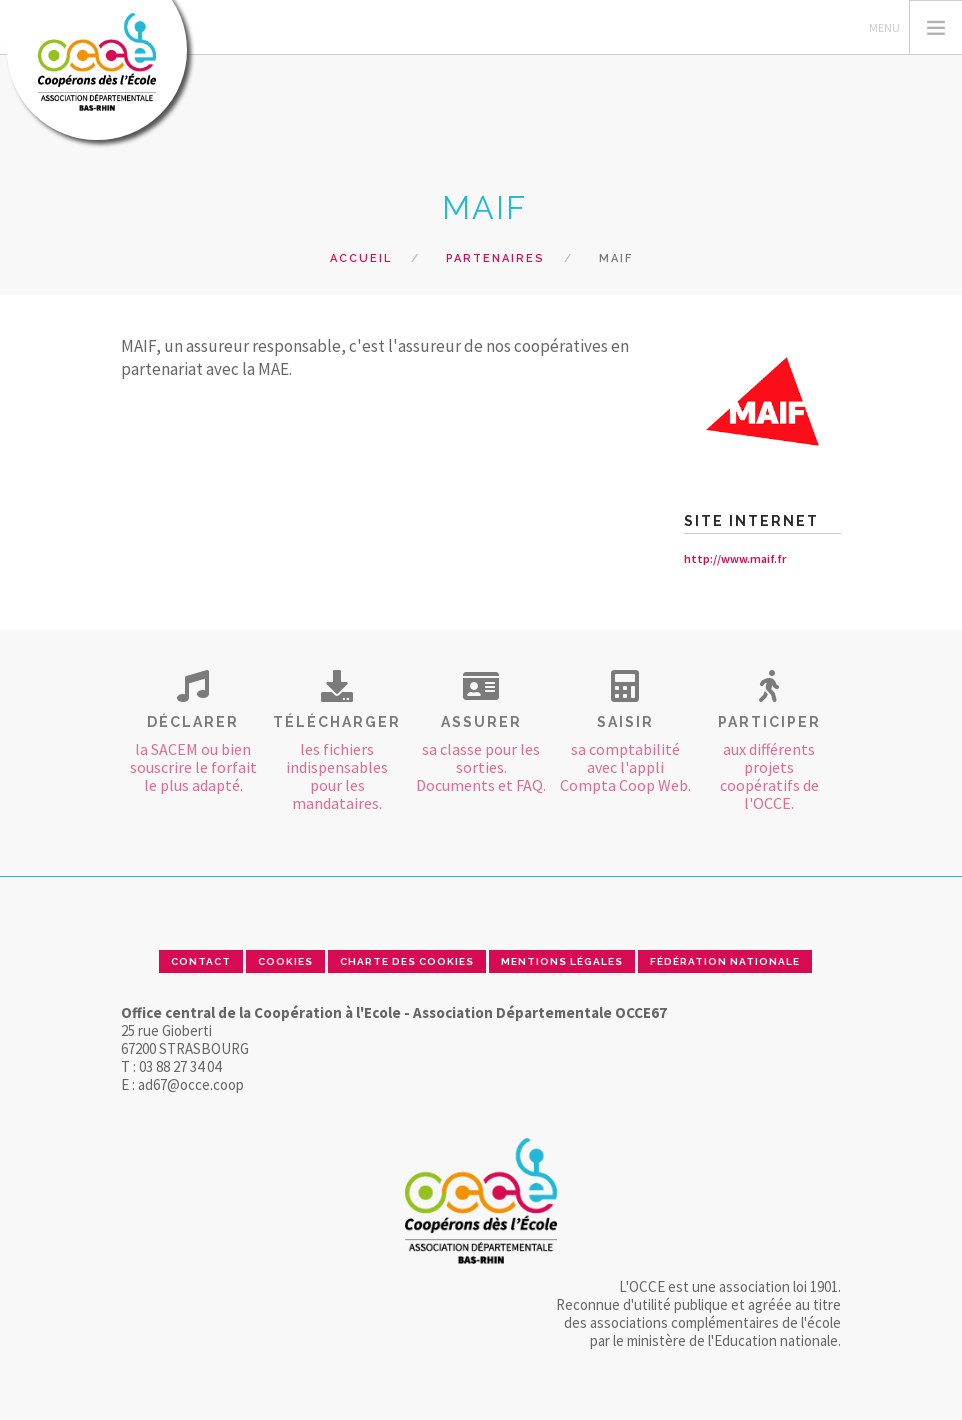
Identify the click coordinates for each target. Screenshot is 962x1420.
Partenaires (495, 258)
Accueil (361, 258)
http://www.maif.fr (735, 558)
